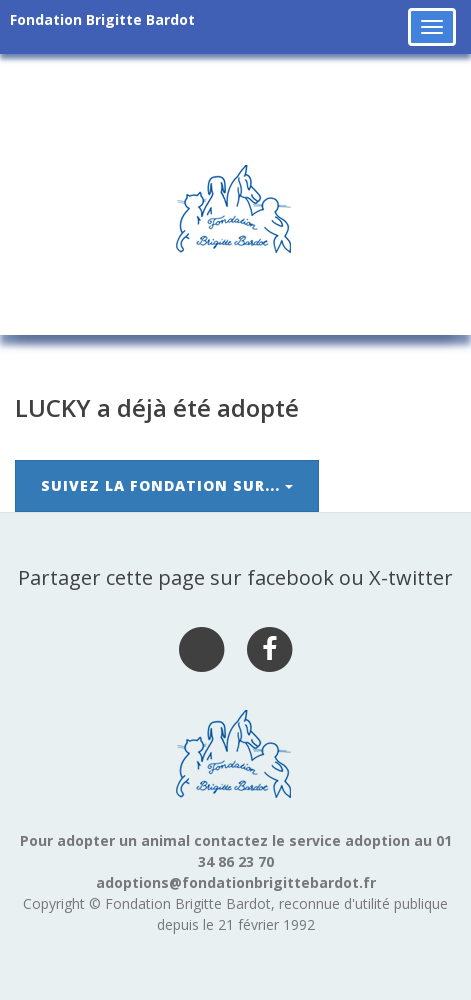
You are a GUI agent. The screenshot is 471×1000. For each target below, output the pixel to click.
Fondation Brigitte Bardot (102, 19)
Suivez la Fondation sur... (167, 485)
